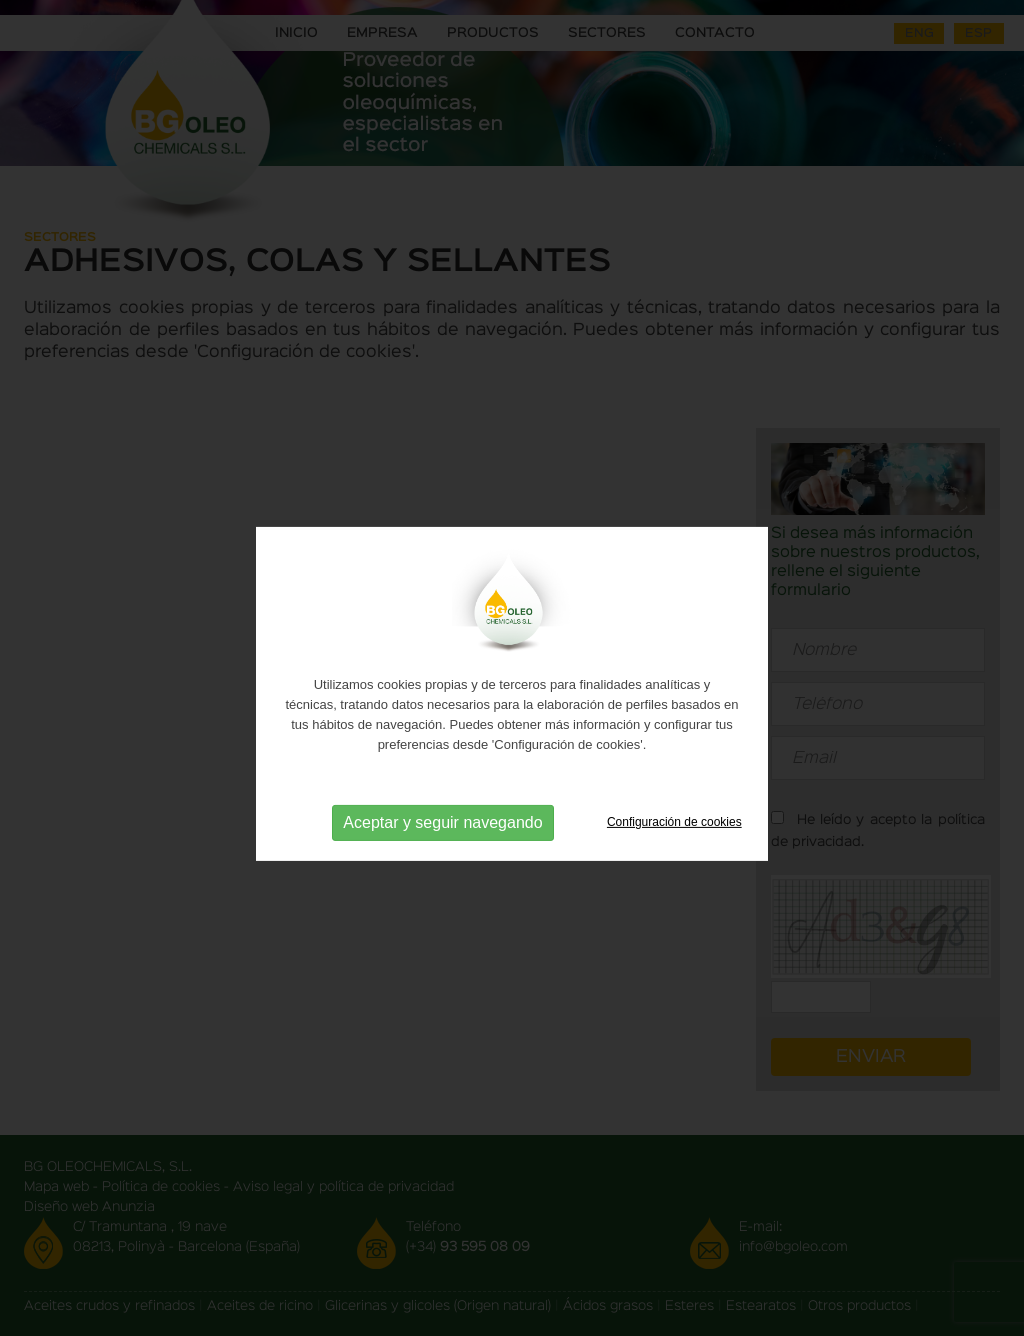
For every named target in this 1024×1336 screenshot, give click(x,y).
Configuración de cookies (674, 841)
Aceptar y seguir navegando (442, 840)
